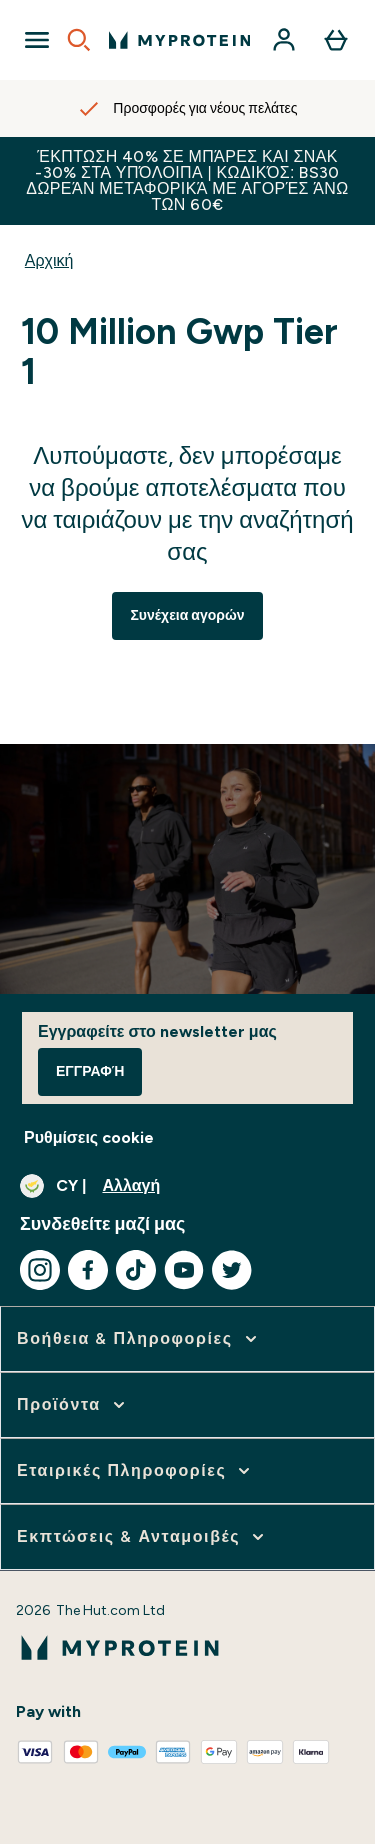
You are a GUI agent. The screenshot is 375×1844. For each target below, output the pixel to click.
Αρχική (49, 260)
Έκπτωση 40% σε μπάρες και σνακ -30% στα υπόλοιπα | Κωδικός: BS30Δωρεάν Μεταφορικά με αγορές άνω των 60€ (187, 180)
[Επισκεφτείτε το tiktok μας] (136, 1270)
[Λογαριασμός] (284, 40)
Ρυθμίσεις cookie (89, 1137)
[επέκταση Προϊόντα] (73, 1405)
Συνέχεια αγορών (187, 615)
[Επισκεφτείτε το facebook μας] (88, 1270)
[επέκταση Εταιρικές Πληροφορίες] (135, 1471)
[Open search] (79, 40)
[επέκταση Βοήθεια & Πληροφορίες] (139, 1339)
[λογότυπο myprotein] (179, 40)
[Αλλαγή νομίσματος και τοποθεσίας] (187, 1186)
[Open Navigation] (37, 40)
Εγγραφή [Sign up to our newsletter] (90, 1071)
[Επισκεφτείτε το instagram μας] (40, 1270)
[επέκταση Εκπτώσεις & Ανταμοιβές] (142, 1537)
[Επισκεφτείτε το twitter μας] (232, 1270)
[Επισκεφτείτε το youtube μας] (184, 1270)
